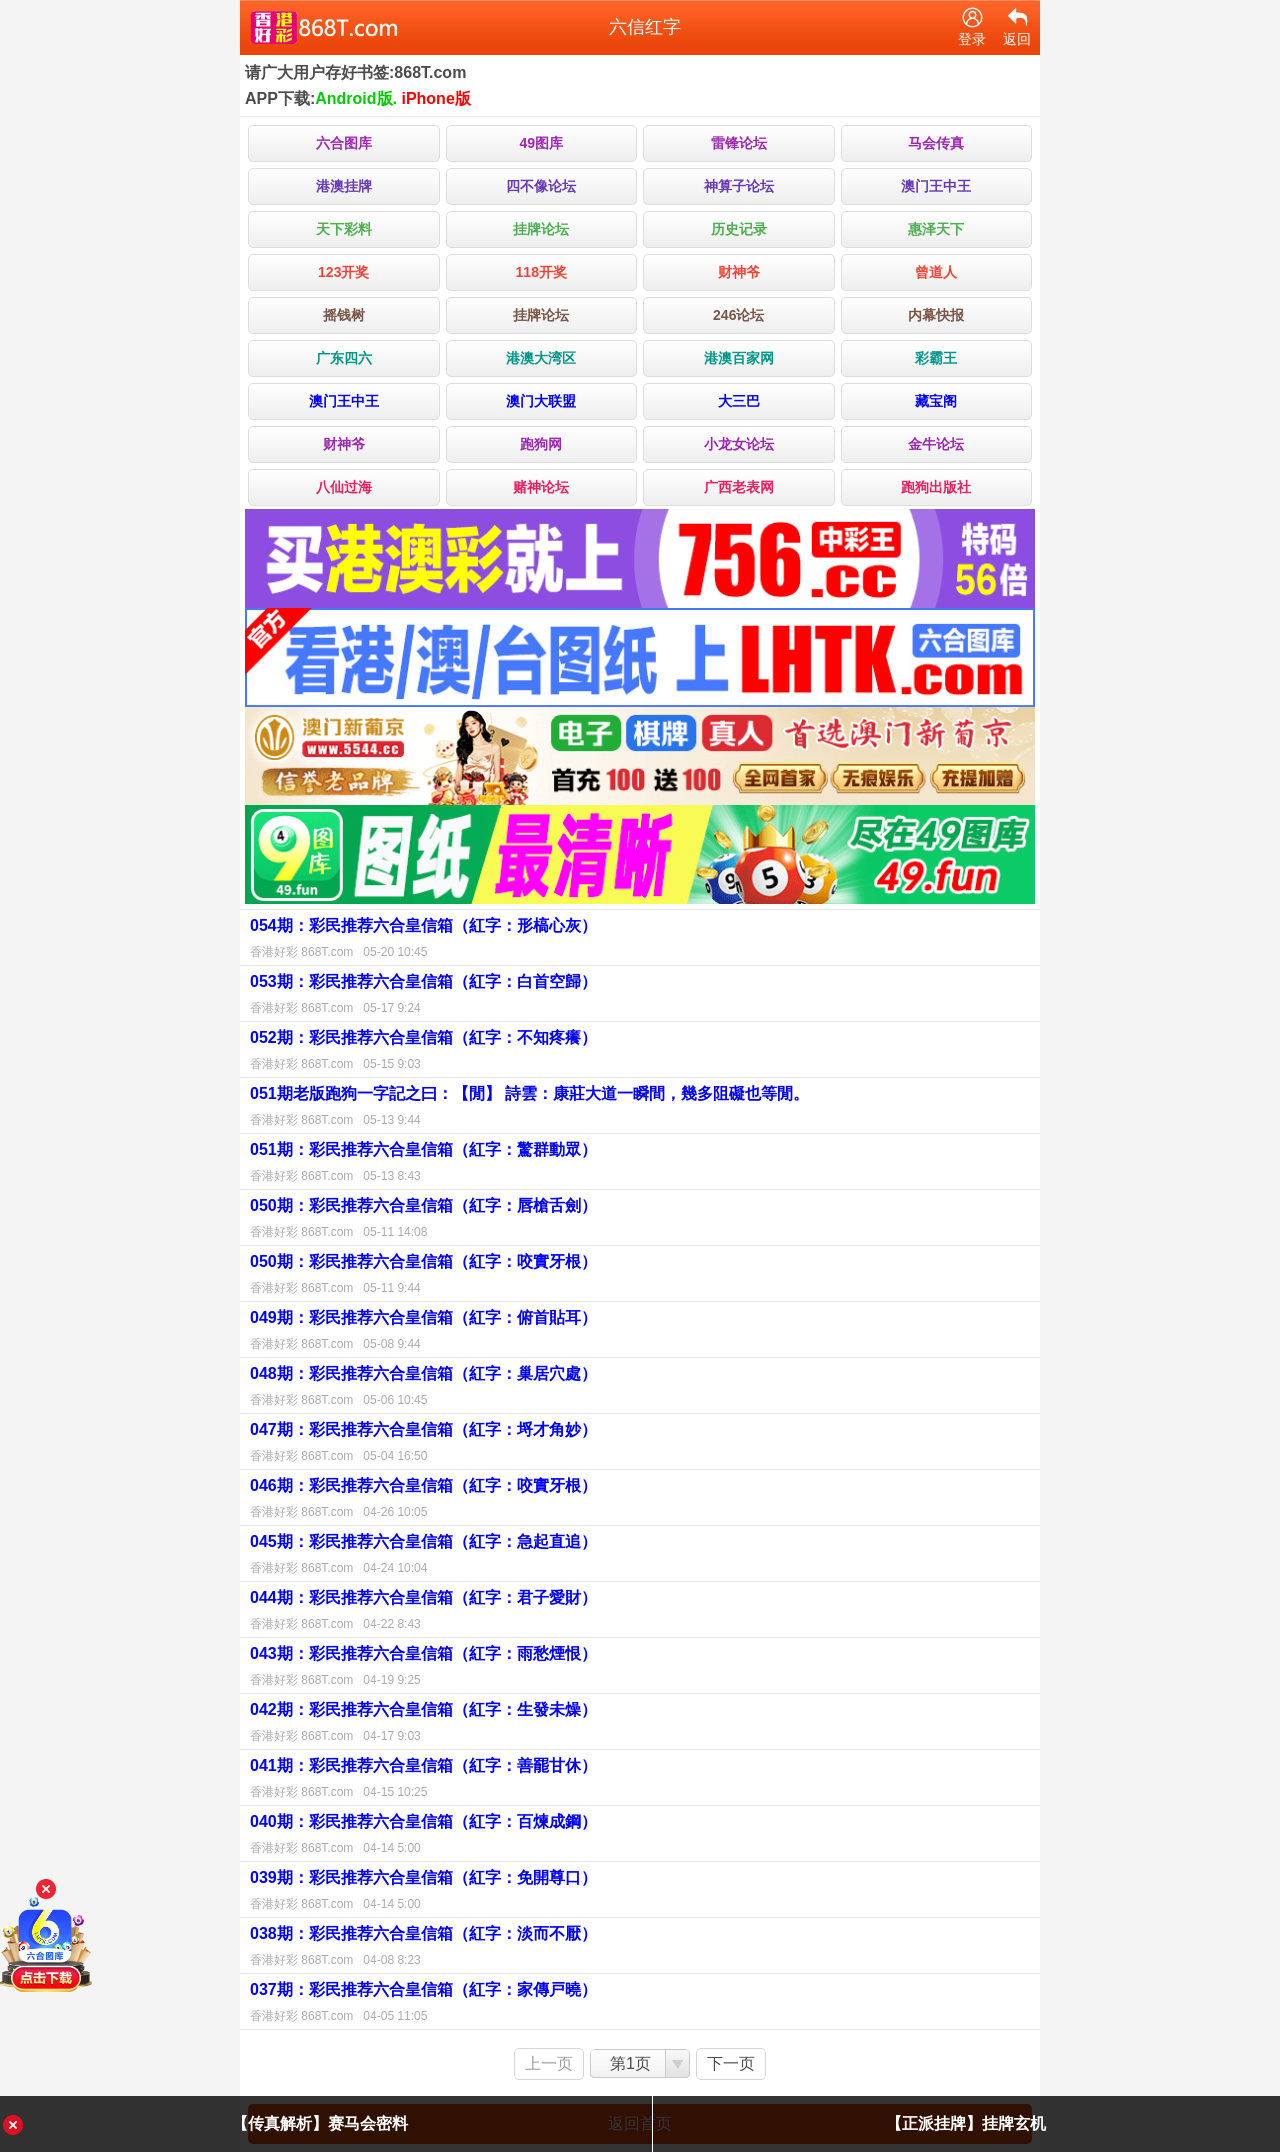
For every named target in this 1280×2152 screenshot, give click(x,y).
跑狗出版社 (936, 487)
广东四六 (344, 358)
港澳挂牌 (344, 186)
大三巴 (739, 401)
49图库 (541, 143)
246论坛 (738, 315)
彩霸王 (936, 358)
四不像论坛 (541, 186)
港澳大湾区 (541, 358)
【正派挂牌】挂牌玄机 (966, 2123)
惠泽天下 (936, 229)
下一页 (731, 2063)
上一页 (549, 2063)
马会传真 (936, 143)
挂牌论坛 (541, 229)
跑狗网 (541, 444)
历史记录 (739, 229)
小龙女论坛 (739, 444)
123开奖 (343, 272)
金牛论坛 (936, 444)
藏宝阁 (936, 401)
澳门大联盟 (541, 401)
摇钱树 (344, 315)
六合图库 (344, 143)
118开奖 (541, 272)
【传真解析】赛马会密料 (320, 2123)
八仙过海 (344, 487)
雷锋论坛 (739, 143)
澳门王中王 (936, 186)
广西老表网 (739, 487)
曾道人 (936, 272)
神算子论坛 (739, 186)
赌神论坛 (541, 487)
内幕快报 (936, 315)
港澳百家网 (739, 358)
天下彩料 (344, 229)
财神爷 (739, 272)
